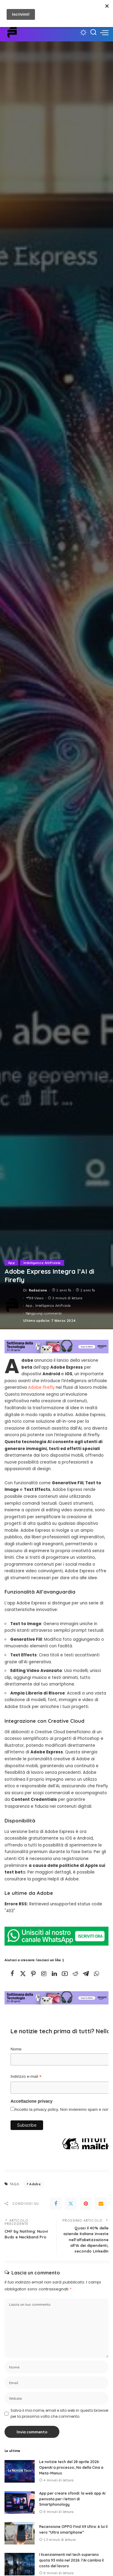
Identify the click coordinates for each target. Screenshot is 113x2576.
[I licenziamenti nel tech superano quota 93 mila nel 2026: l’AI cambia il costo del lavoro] (20, 2564)
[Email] (101, 2204)
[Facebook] (12, 1973)
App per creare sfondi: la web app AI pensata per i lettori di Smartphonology (72, 2499)
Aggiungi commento (44, 1313)
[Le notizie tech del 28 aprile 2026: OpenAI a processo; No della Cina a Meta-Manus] (20, 2471)
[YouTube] (65, 1973)
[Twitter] (23, 1973)
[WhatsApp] (96, 1973)
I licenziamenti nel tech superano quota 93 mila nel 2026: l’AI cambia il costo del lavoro (71, 2560)
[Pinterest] (33, 1973)
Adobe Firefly (41, 1387)
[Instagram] (44, 1973)
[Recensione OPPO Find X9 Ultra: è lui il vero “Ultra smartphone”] (20, 2533)
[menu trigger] (104, 32)
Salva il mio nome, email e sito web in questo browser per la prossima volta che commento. (59, 2413)
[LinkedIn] (54, 1973)
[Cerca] (93, 32)
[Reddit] (75, 1973)
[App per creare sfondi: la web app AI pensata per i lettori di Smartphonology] (20, 2502)
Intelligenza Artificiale (42, 1263)
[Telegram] (86, 1973)
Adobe (35, 2184)
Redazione (38, 1290)
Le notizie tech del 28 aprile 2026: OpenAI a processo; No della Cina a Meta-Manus (71, 2467)
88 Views (34, 1298)
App (11, 1263)
